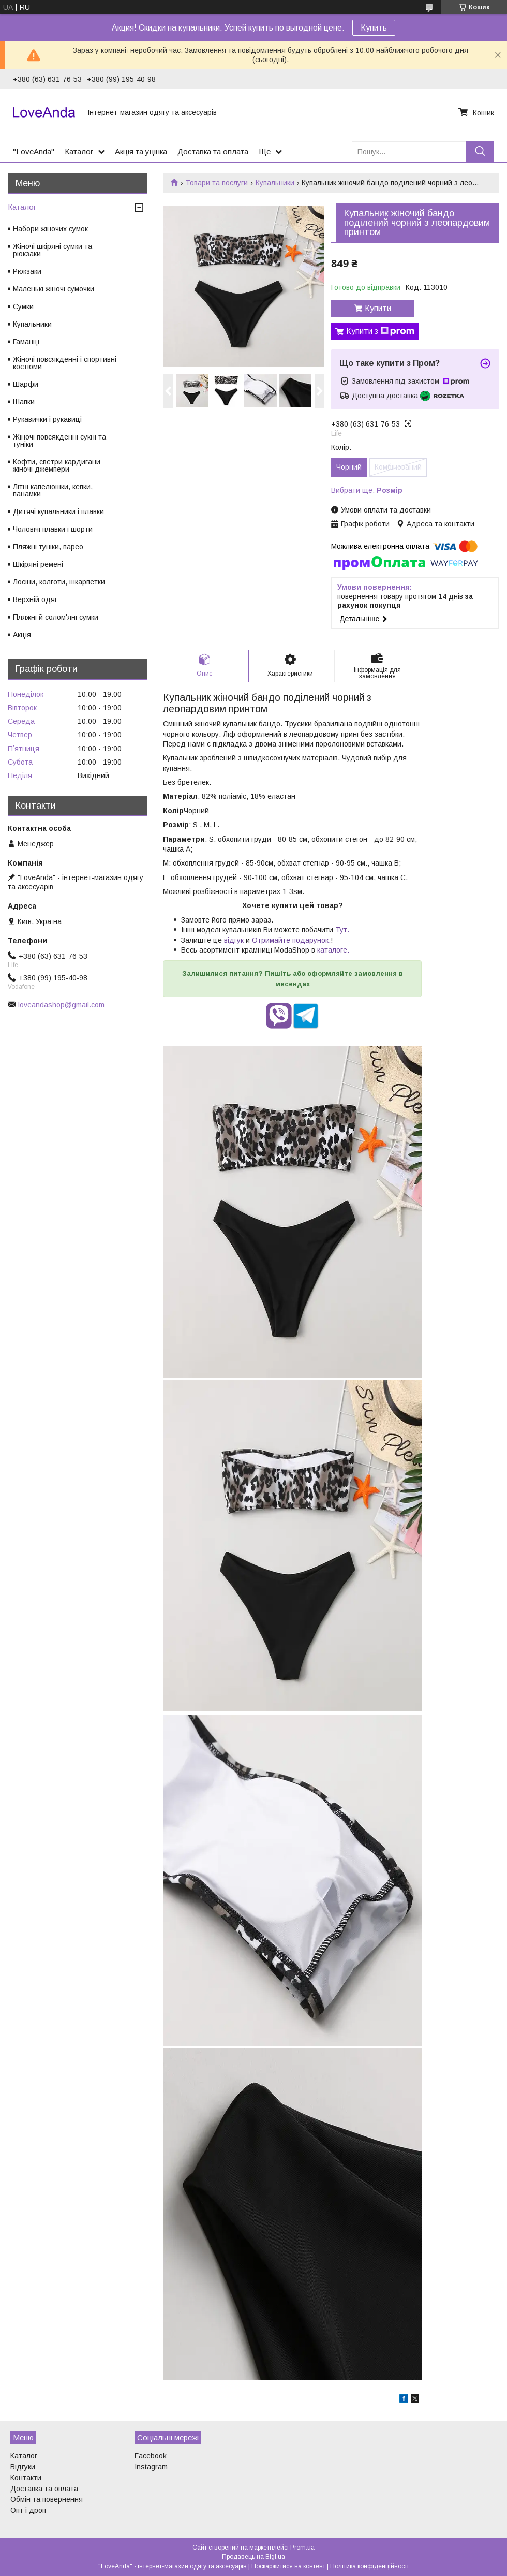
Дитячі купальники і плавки (58, 511)
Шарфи (25, 384)
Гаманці (26, 342)
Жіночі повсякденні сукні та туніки (59, 440)
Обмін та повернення (46, 2499)
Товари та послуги (216, 183)
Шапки (24, 402)
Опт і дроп (28, 2510)
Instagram (151, 2467)
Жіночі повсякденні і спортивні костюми (64, 363)
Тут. (341, 930)
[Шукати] (480, 151)
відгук (234, 940)
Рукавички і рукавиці (47, 419)
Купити (378, 308)
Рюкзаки (27, 271)
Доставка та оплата (212, 151)
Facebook (151, 2456)
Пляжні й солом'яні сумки (55, 617)
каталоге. (333, 950)
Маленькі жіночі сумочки (53, 289)
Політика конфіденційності (369, 2566)
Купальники (275, 183)
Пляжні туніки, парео (48, 547)
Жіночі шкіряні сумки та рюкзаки (52, 250)
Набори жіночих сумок (50, 229)
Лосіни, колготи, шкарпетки (59, 582)
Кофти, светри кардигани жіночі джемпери (56, 465)
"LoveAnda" (33, 151)
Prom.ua (302, 2547)
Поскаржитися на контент (288, 2566)
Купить (374, 27)
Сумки (23, 306)
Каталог (79, 151)
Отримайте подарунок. (291, 940)
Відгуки (22, 2467)
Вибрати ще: (366, 490)
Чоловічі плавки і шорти (53, 529)
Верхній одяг (35, 599)
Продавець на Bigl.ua (253, 2556)
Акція (22, 635)
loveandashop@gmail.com (61, 1005)
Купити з (380, 331)
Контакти (25, 2477)
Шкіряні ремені (38, 564)
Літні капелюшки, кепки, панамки (53, 490)
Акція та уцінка (141, 151)
